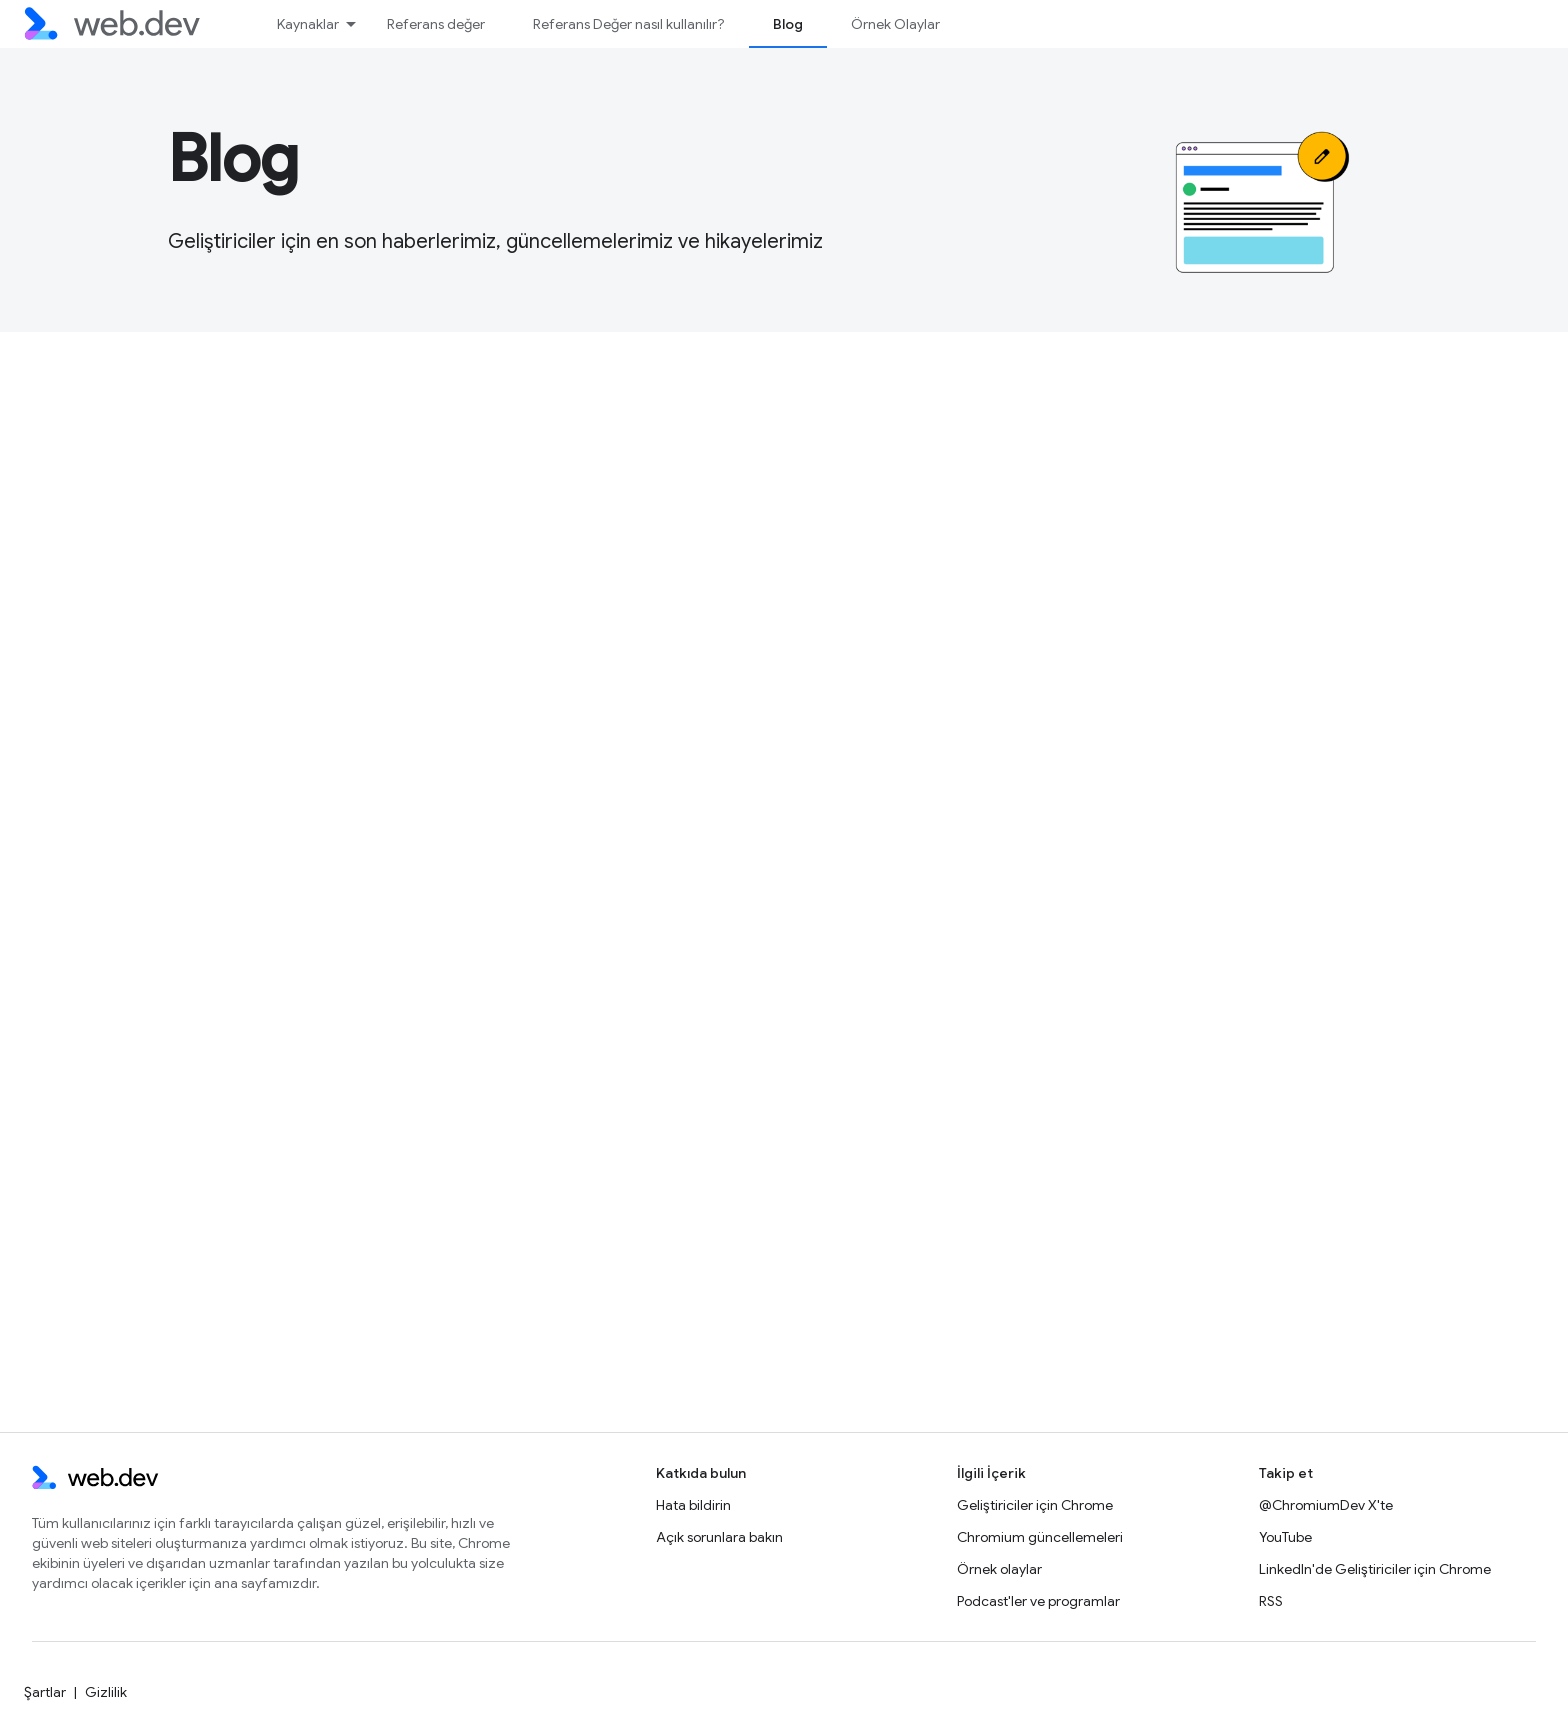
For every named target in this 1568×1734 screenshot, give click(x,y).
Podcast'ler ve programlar (1038, 1601)
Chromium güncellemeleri (1040, 1537)
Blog (233, 159)
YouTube (1285, 1537)
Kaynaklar (308, 24)
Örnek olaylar (999, 1569)
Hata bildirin (693, 1505)
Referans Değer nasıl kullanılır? (629, 24)
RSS (1271, 1601)
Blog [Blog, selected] (788, 24)
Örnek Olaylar (895, 24)
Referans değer (436, 24)
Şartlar (45, 1692)
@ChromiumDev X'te (1326, 1505)
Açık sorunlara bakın (719, 1537)
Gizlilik (106, 1692)
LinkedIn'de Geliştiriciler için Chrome (1375, 1569)
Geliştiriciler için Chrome (1035, 1505)
